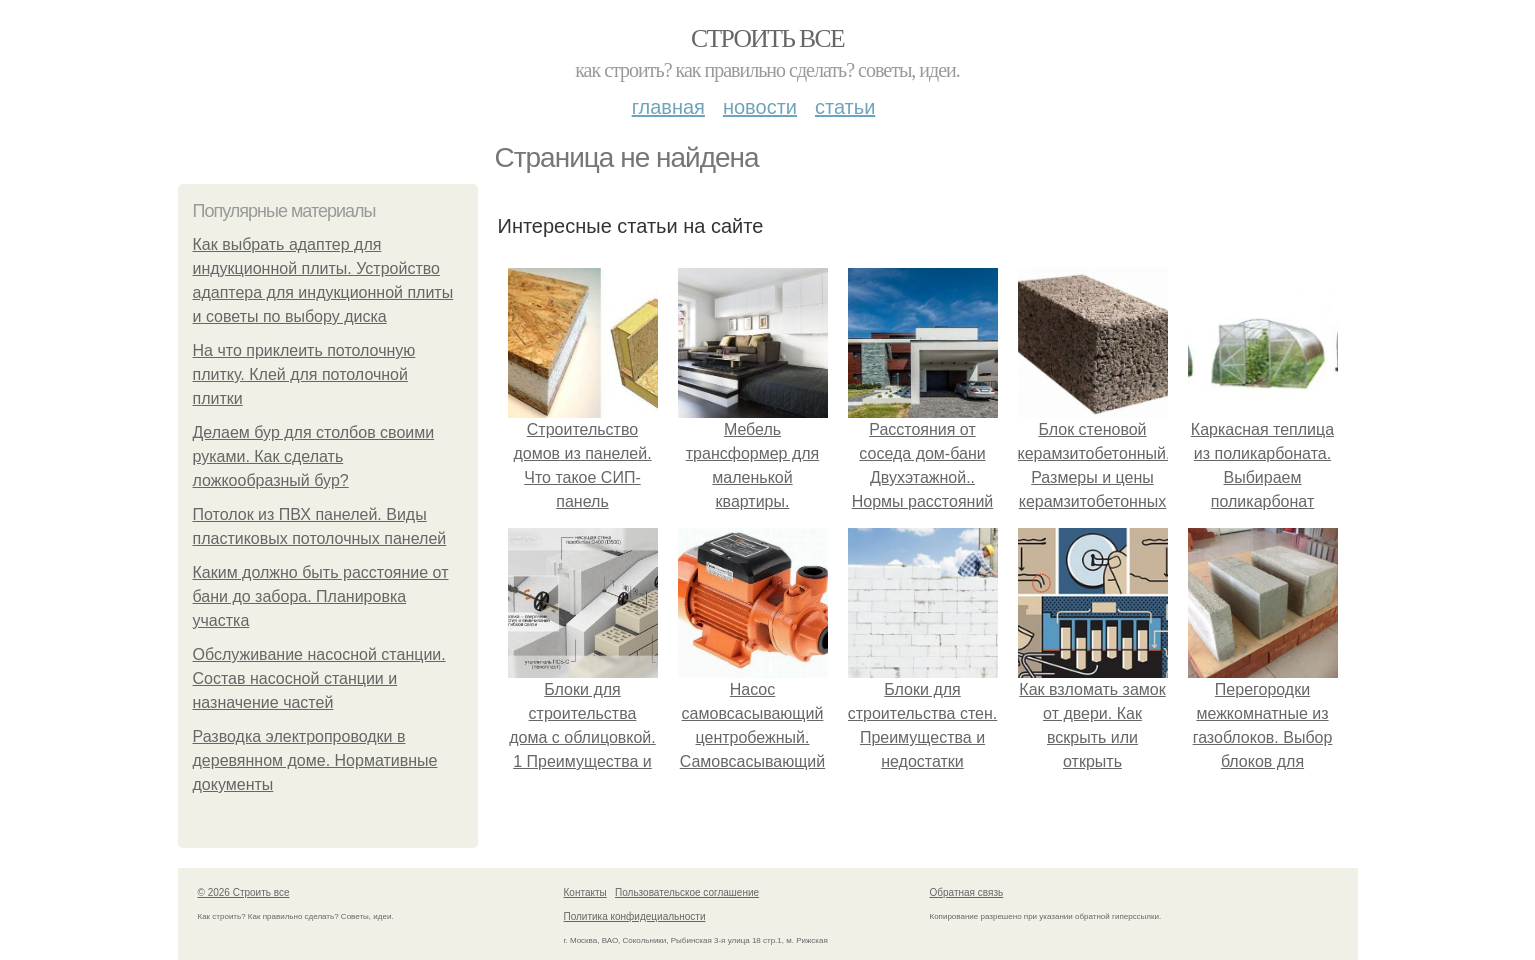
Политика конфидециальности (635, 916)
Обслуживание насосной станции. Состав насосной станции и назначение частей (319, 678)
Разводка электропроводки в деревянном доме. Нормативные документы (315, 760)
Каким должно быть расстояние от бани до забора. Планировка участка (321, 596)
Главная (668, 107)
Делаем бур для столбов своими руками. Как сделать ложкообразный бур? (314, 456)
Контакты (585, 892)
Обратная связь (967, 892)
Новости (760, 107)
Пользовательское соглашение (687, 892)
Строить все (767, 38)
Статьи (845, 107)
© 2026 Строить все (244, 892)
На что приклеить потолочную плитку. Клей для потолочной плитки (304, 374)
